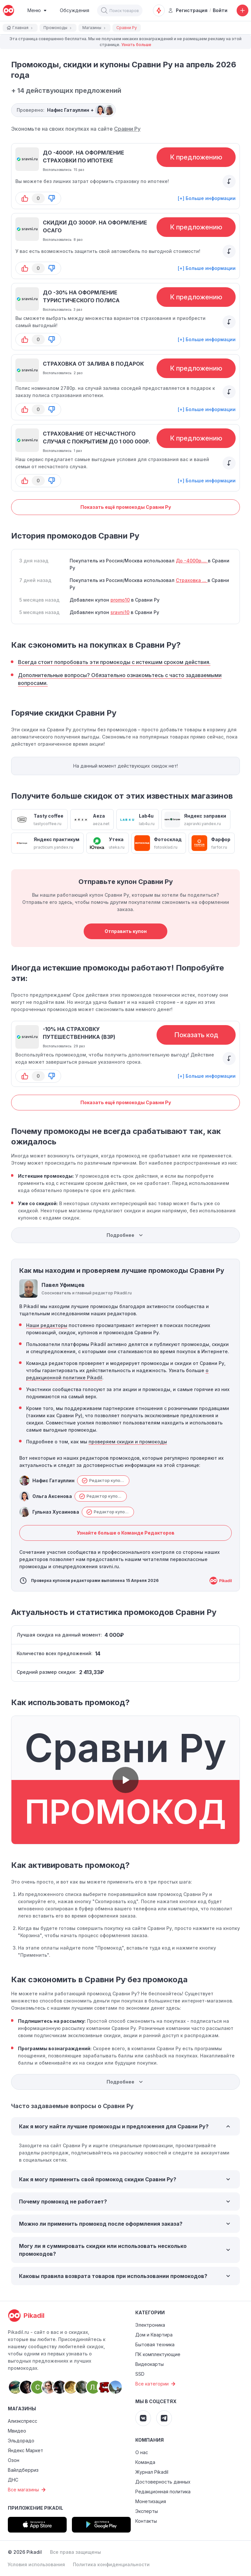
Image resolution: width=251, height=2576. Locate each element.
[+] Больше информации (207, 198)
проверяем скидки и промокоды (128, 1441)
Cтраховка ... (192, 580)
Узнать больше (136, 44)
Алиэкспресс (22, 2421)
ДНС (13, 2480)
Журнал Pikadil (151, 2472)
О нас (141, 2452)
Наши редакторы (46, 1325)
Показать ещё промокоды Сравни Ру (125, 507)
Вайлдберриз (23, 2470)
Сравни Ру (127, 128)
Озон (13, 2460)
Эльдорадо (21, 2440)
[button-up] (25, 198)
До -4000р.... (192, 560)
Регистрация (188, 10)
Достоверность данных (163, 2482)
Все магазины (27, 2489)
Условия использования (36, 2564)
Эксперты (146, 2511)
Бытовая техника (155, 2344)
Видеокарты (149, 2364)
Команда (145, 2462)
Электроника (150, 2325)
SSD (139, 2374)
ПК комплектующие (157, 2354)
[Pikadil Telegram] (164, 2418)
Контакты (146, 2521)
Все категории (156, 2383)
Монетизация (150, 2501)
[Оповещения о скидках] (159, 10)
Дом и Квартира (154, 2334)
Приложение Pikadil (35, 2508)
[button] (104, 10)
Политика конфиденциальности (111, 2564)
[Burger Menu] (37, 10)
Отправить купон (126, 931)
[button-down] (52, 198)
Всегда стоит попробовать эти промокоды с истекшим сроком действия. (114, 662)
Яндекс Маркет (25, 2450)
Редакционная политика (163, 2491)
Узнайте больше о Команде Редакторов (126, 1533)
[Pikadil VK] (143, 2418)
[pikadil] (8, 10)
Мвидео (17, 2431)
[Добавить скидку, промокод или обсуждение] (242, 10)
